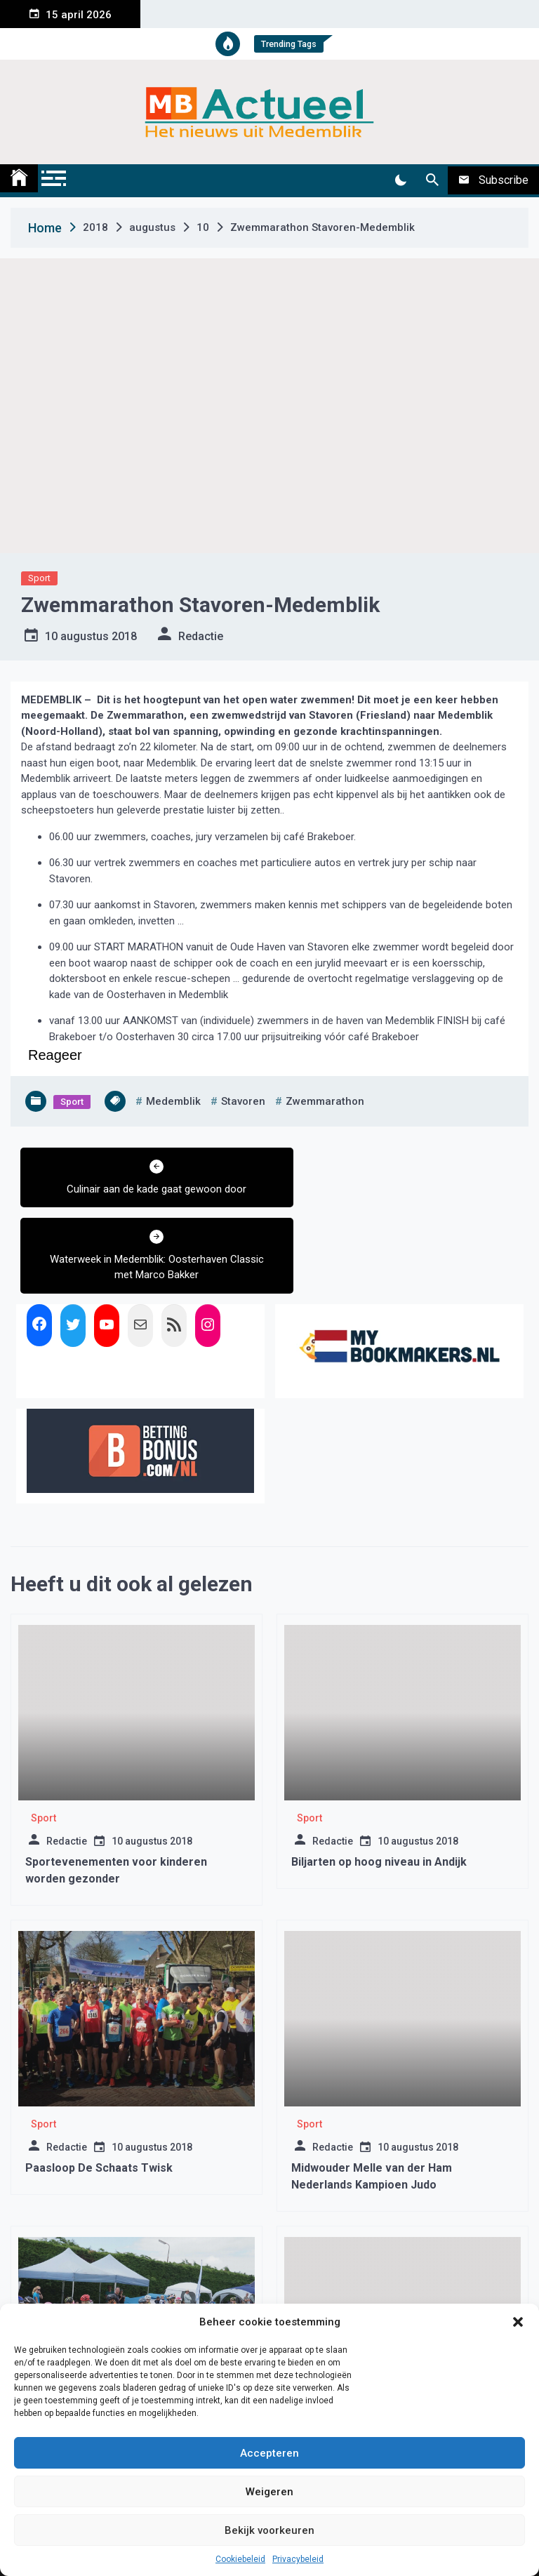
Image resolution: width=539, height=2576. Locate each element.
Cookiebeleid (240, 2559)
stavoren (243, 1101)
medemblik (173, 1101)
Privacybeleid (298, 2559)
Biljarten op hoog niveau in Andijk (379, 1791)
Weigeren (269, 2491)
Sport (39, 578)
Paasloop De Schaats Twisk (99, 2097)
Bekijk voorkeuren (269, 2530)
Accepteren (269, 2453)
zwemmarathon (325, 1101)
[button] (518, 2322)
